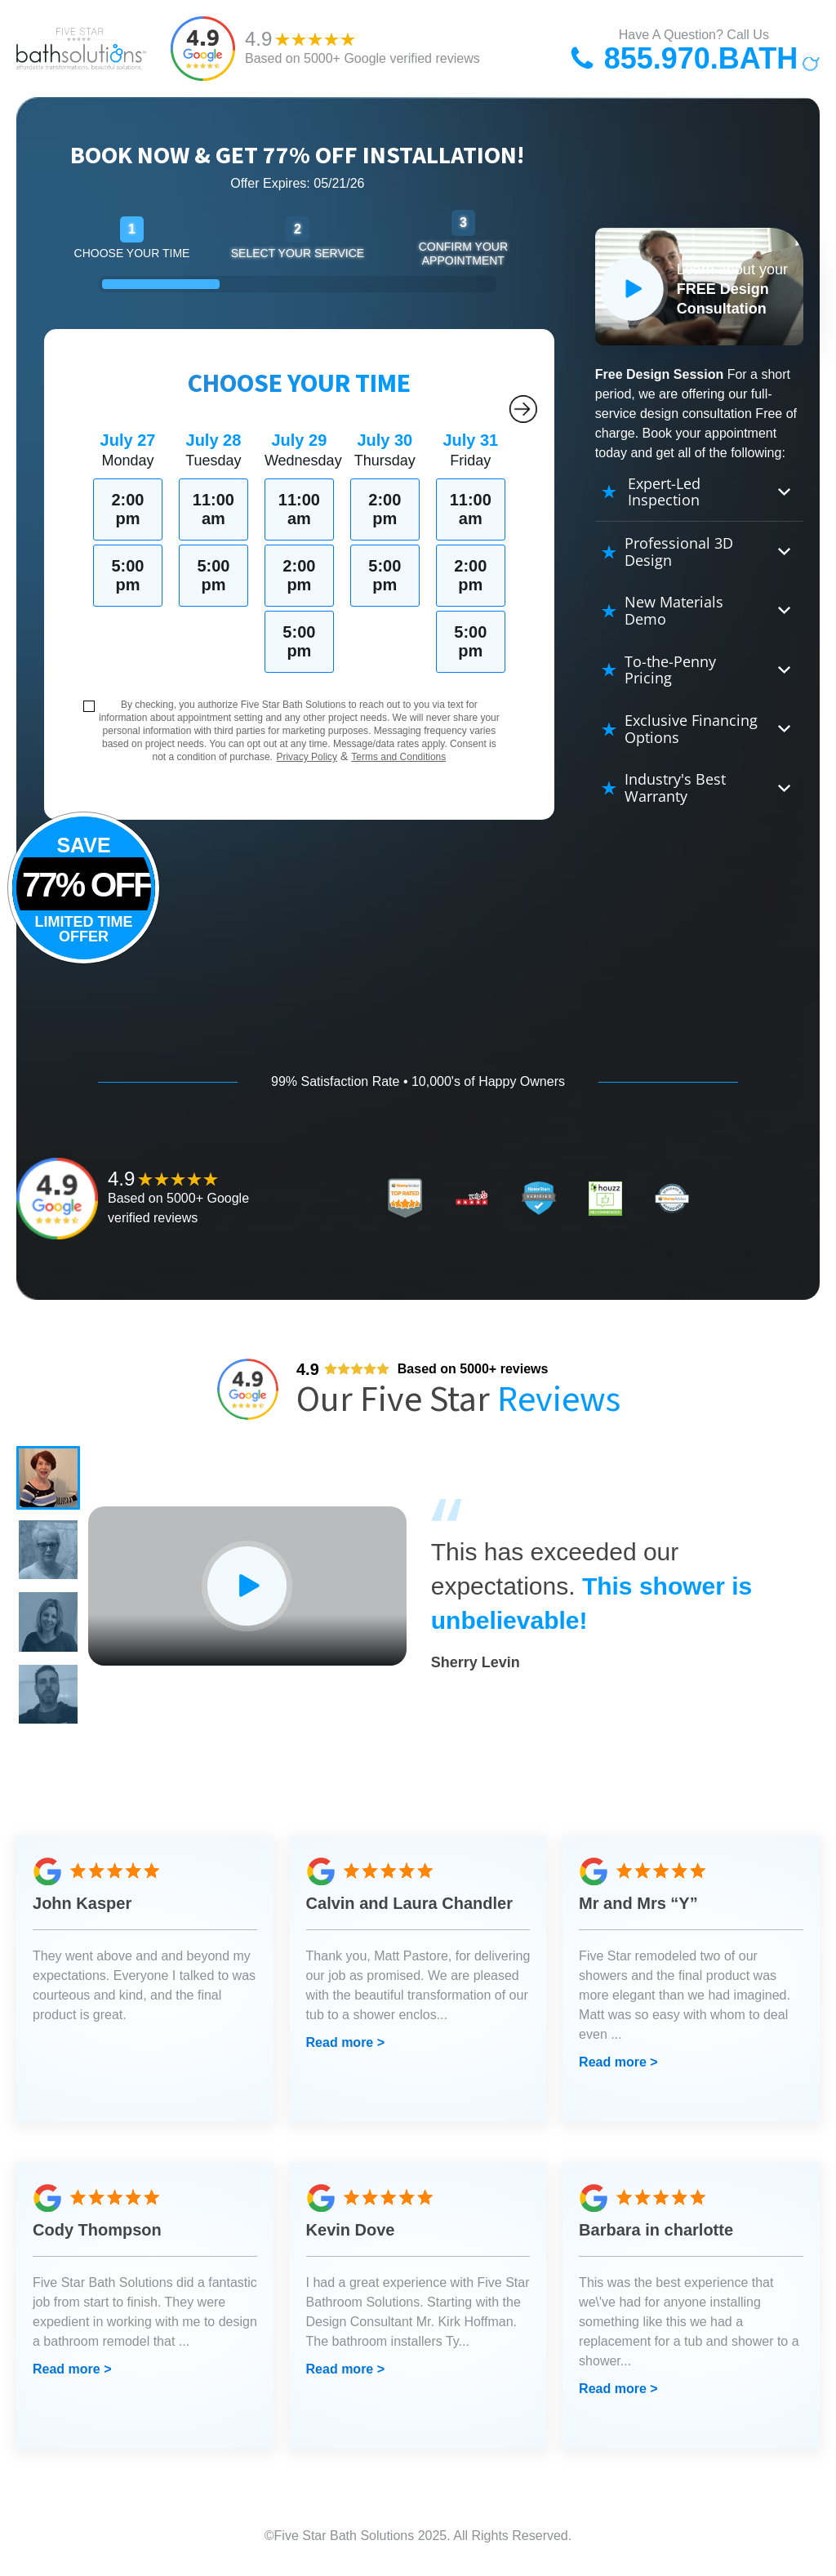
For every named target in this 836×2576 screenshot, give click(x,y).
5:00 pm (127, 575)
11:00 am (213, 509)
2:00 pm (127, 509)
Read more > (345, 2048)
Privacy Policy (306, 757)
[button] (49, 1478)
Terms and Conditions (398, 757)
